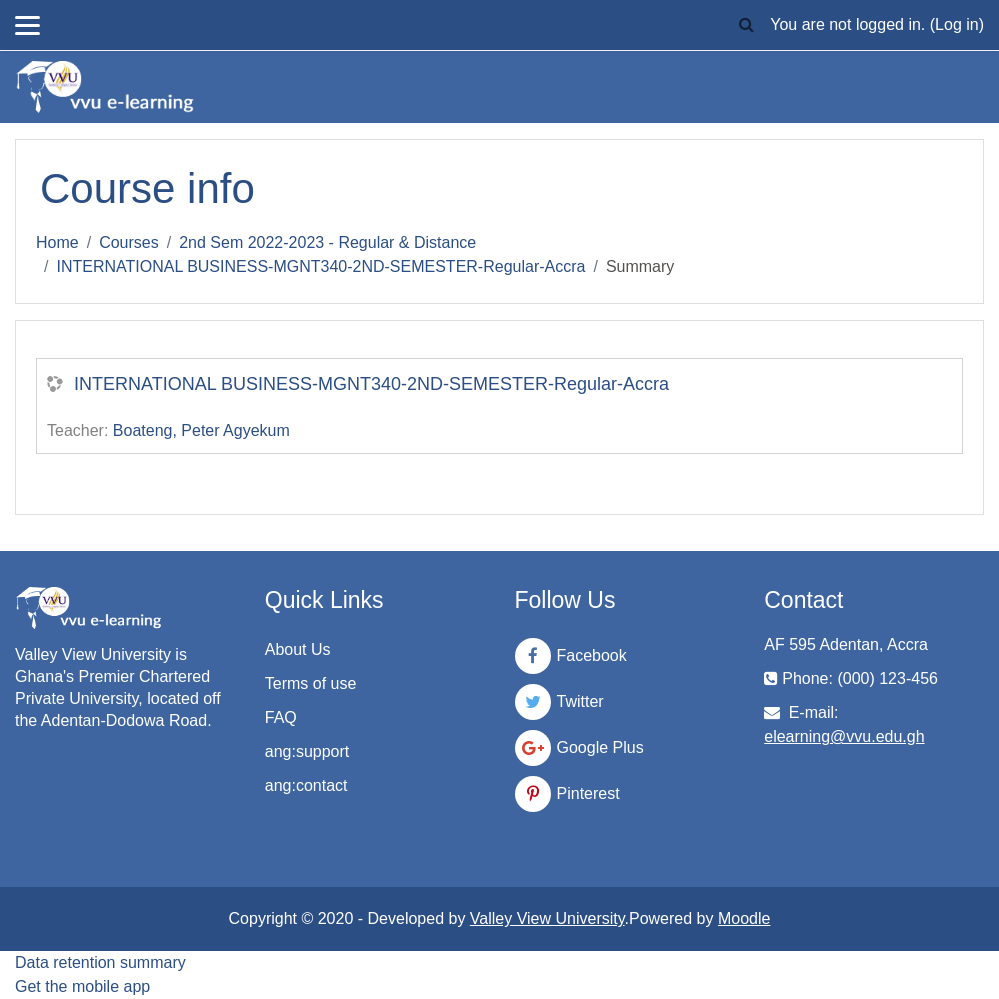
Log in (957, 24)
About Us (298, 649)
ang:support (307, 751)
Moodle (744, 918)
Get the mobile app (82, 986)
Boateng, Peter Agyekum (201, 430)
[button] (746, 25)
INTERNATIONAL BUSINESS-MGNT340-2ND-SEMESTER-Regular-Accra (320, 266)
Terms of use (311, 683)
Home (57, 242)
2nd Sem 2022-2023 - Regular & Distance (327, 242)
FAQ (281, 717)
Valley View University (547, 918)
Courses (129, 242)
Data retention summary (100, 962)
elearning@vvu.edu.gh (844, 736)
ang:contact (306, 785)
